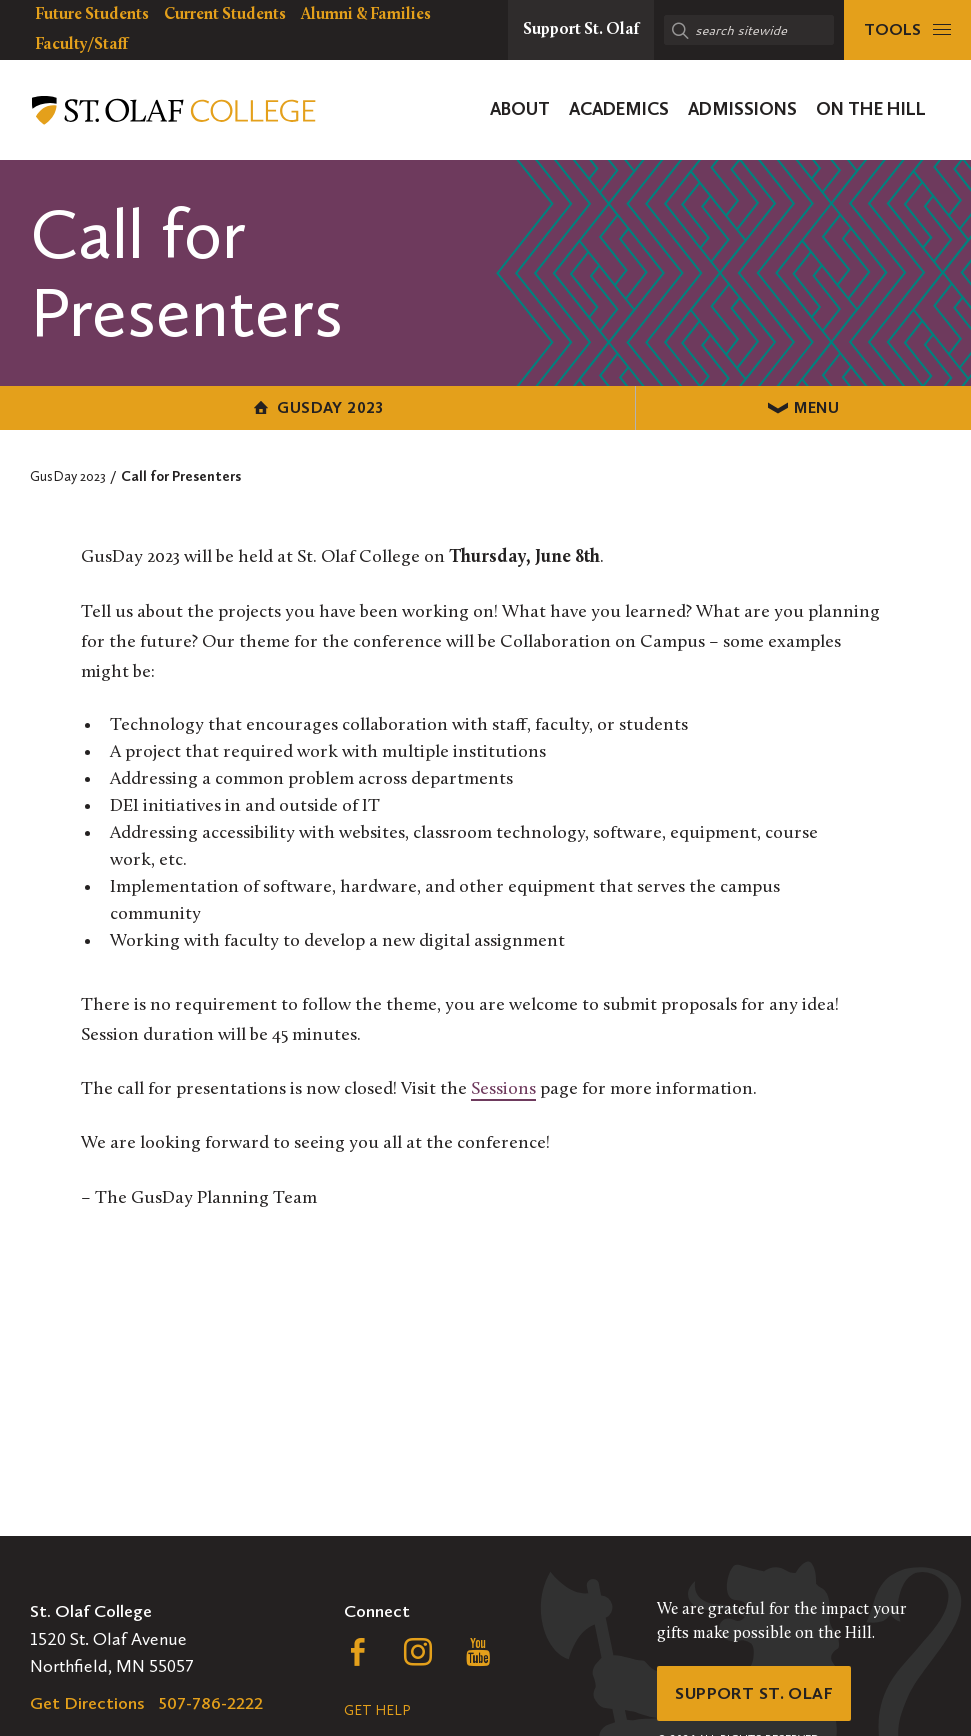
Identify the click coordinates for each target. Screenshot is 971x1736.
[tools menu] (907, 30)
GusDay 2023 (242, 406)
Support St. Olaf (757, 1695)
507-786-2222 (211, 1703)
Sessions (503, 1087)
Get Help (377, 1710)
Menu (728, 406)
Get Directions (87, 1703)
